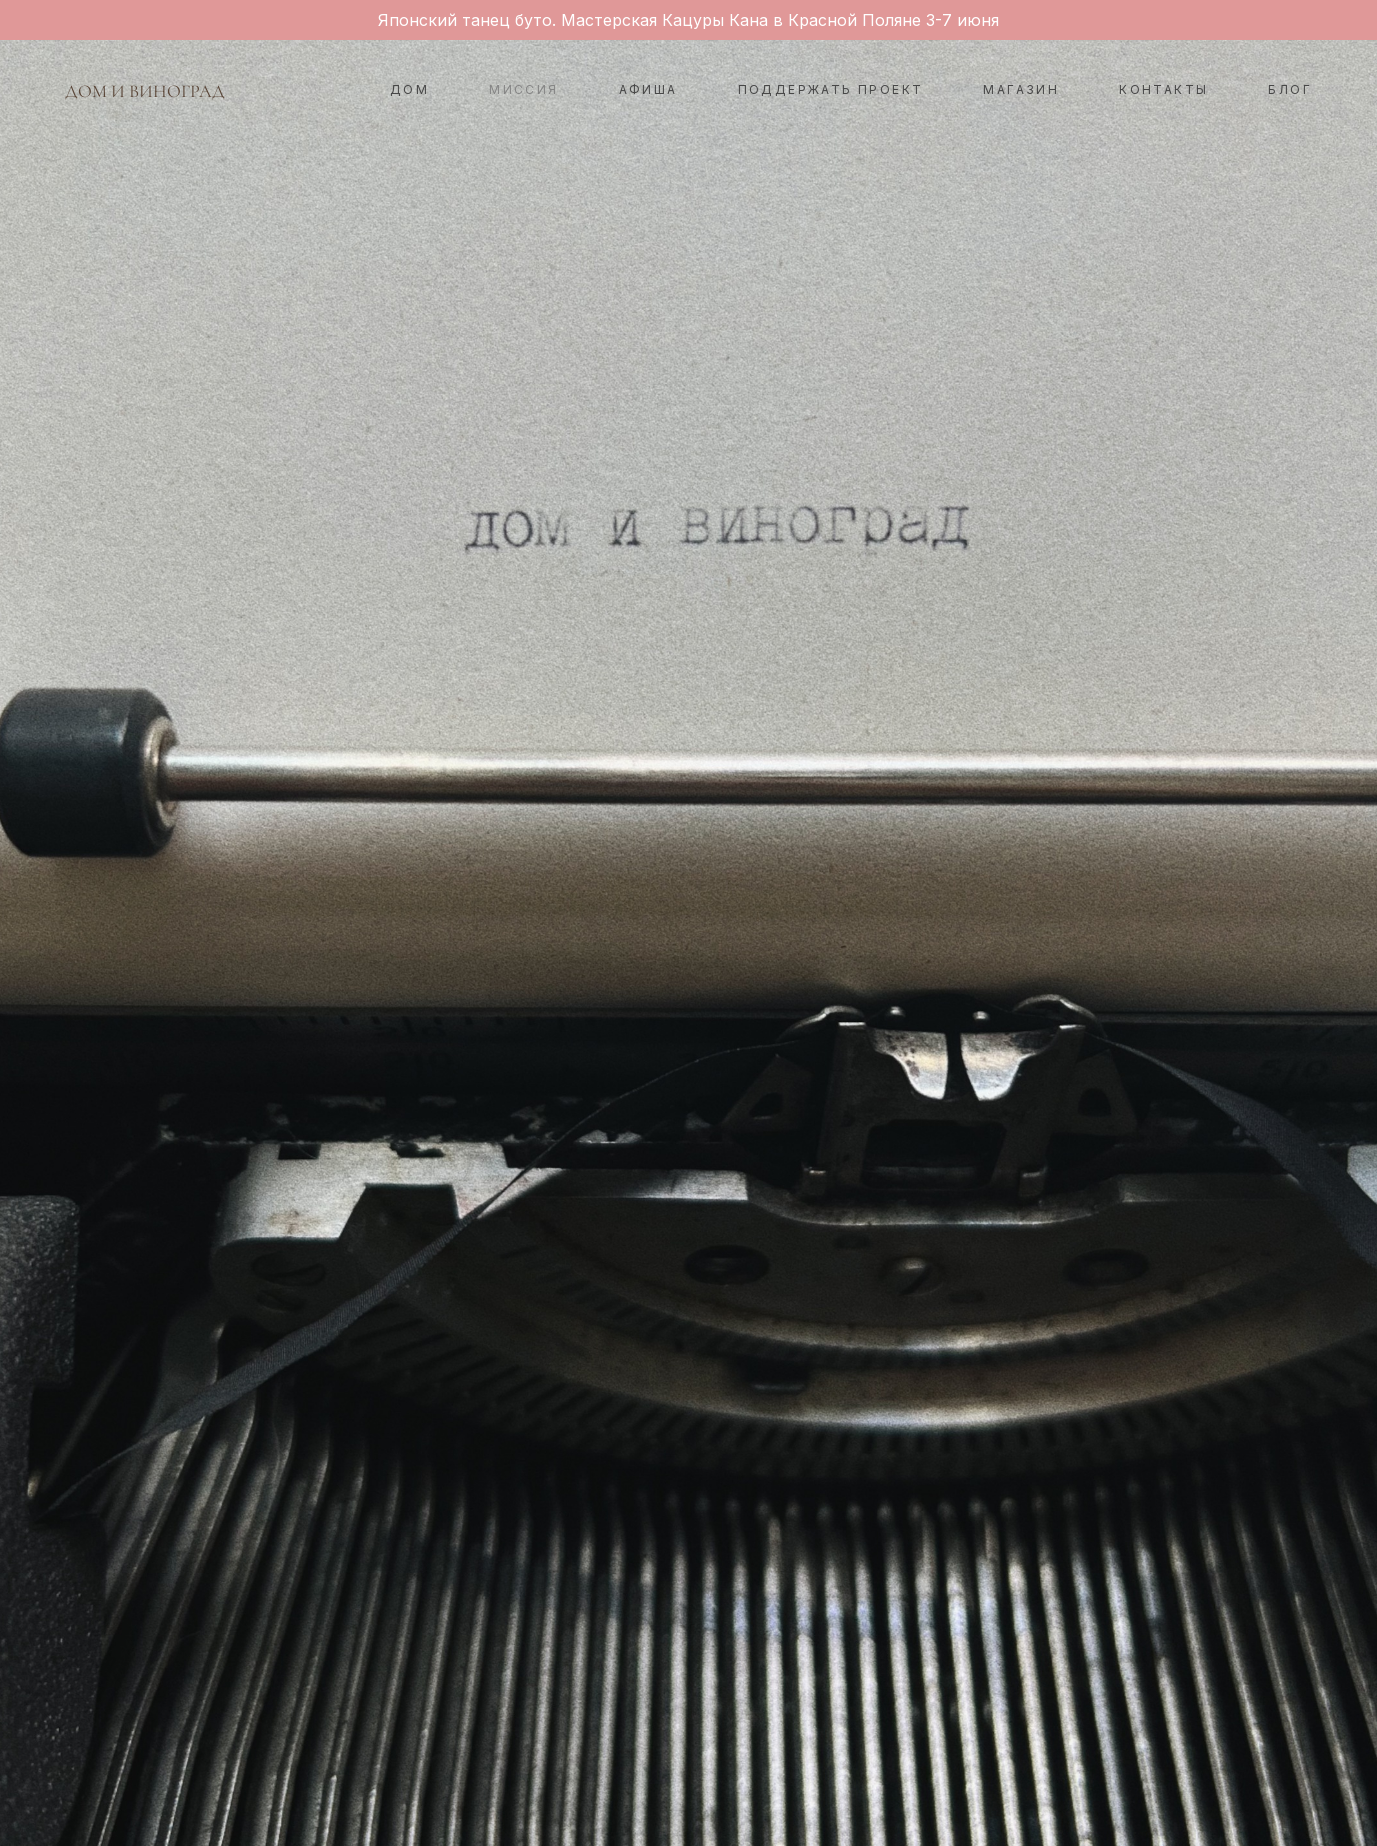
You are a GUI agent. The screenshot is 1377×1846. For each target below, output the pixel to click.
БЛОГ (1290, 89)
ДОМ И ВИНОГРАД (145, 91)
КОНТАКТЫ (1163, 89)
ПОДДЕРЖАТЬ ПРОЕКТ (831, 89)
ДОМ (409, 89)
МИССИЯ (523, 89)
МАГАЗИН (1021, 89)
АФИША (648, 89)
